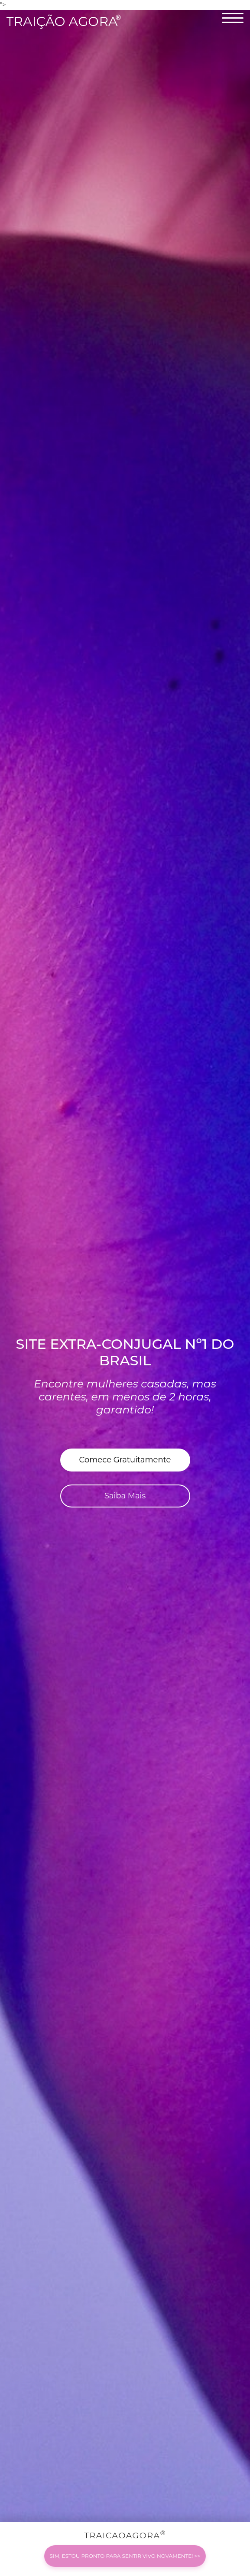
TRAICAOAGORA (125, 2557)
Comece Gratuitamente (125, 1460)
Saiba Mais (125, 1496)
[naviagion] (233, 23)
